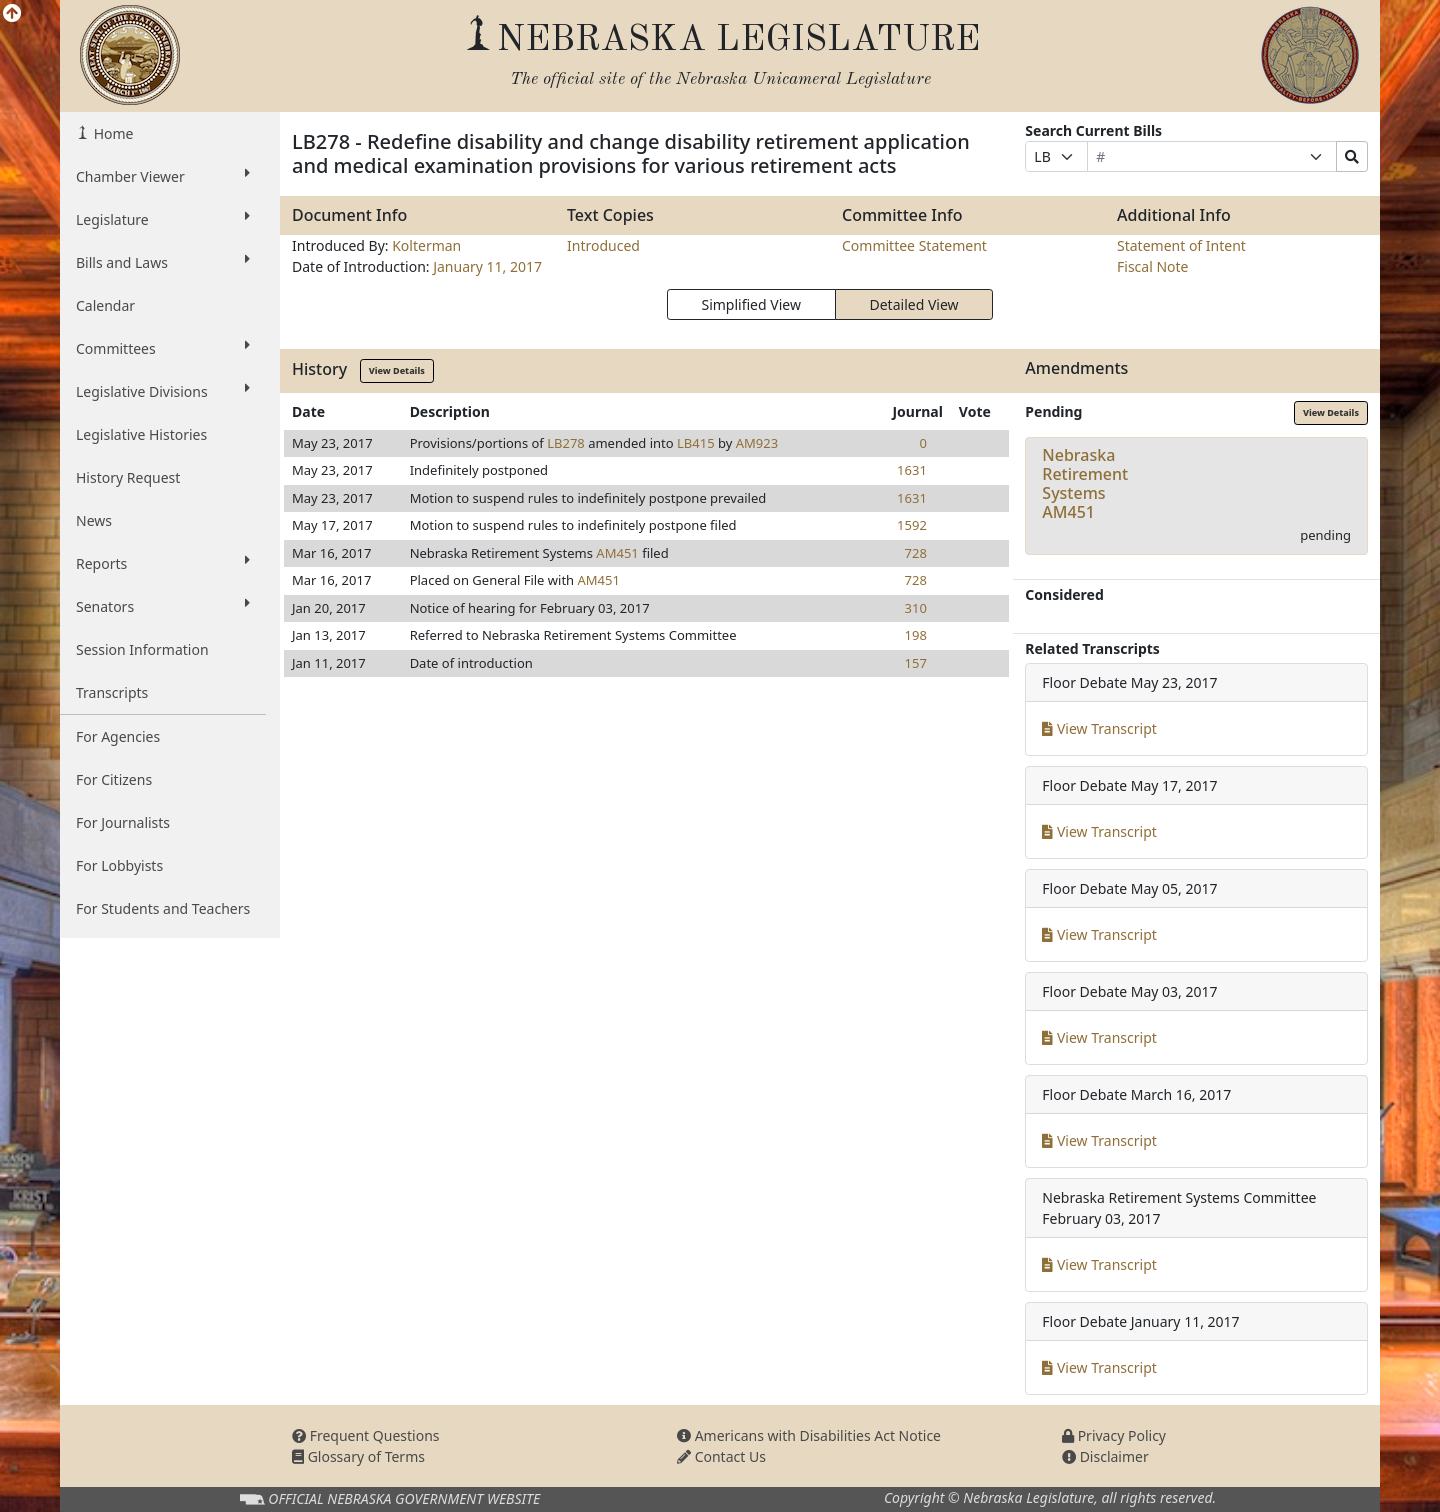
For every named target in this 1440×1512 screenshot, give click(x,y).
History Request (128, 477)
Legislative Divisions (163, 391)
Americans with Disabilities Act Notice (809, 1435)
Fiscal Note (1152, 266)
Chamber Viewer (163, 176)
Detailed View (914, 304)
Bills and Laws (163, 262)
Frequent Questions (366, 1435)
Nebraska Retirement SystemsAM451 (1085, 484)
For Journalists (123, 822)
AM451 (617, 553)
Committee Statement (914, 245)
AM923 (757, 443)
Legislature (163, 219)
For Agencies (118, 736)
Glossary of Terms (358, 1456)
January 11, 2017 (487, 266)
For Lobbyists (119, 865)
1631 (912, 470)
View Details (397, 370)
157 (916, 663)
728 (916, 553)
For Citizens (114, 779)
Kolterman (426, 245)
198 (916, 635)
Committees (163, 348)
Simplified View (750, 304)
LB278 (566, 443)
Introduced (603, 245)
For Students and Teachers (163, 908)
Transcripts (112, 692)
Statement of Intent (1181, 245)
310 (916, 608)
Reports (163, 563)
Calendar (105, 305)
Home (111, 133)
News (94, 520)
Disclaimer (1105, 1456)
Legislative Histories (141, 434)
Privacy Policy (1114, 1435)
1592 (912, 525)
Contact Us (721, 1456)
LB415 (696, 443)
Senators (163, 606)
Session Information (142, 649)
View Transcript (1099, 728)
